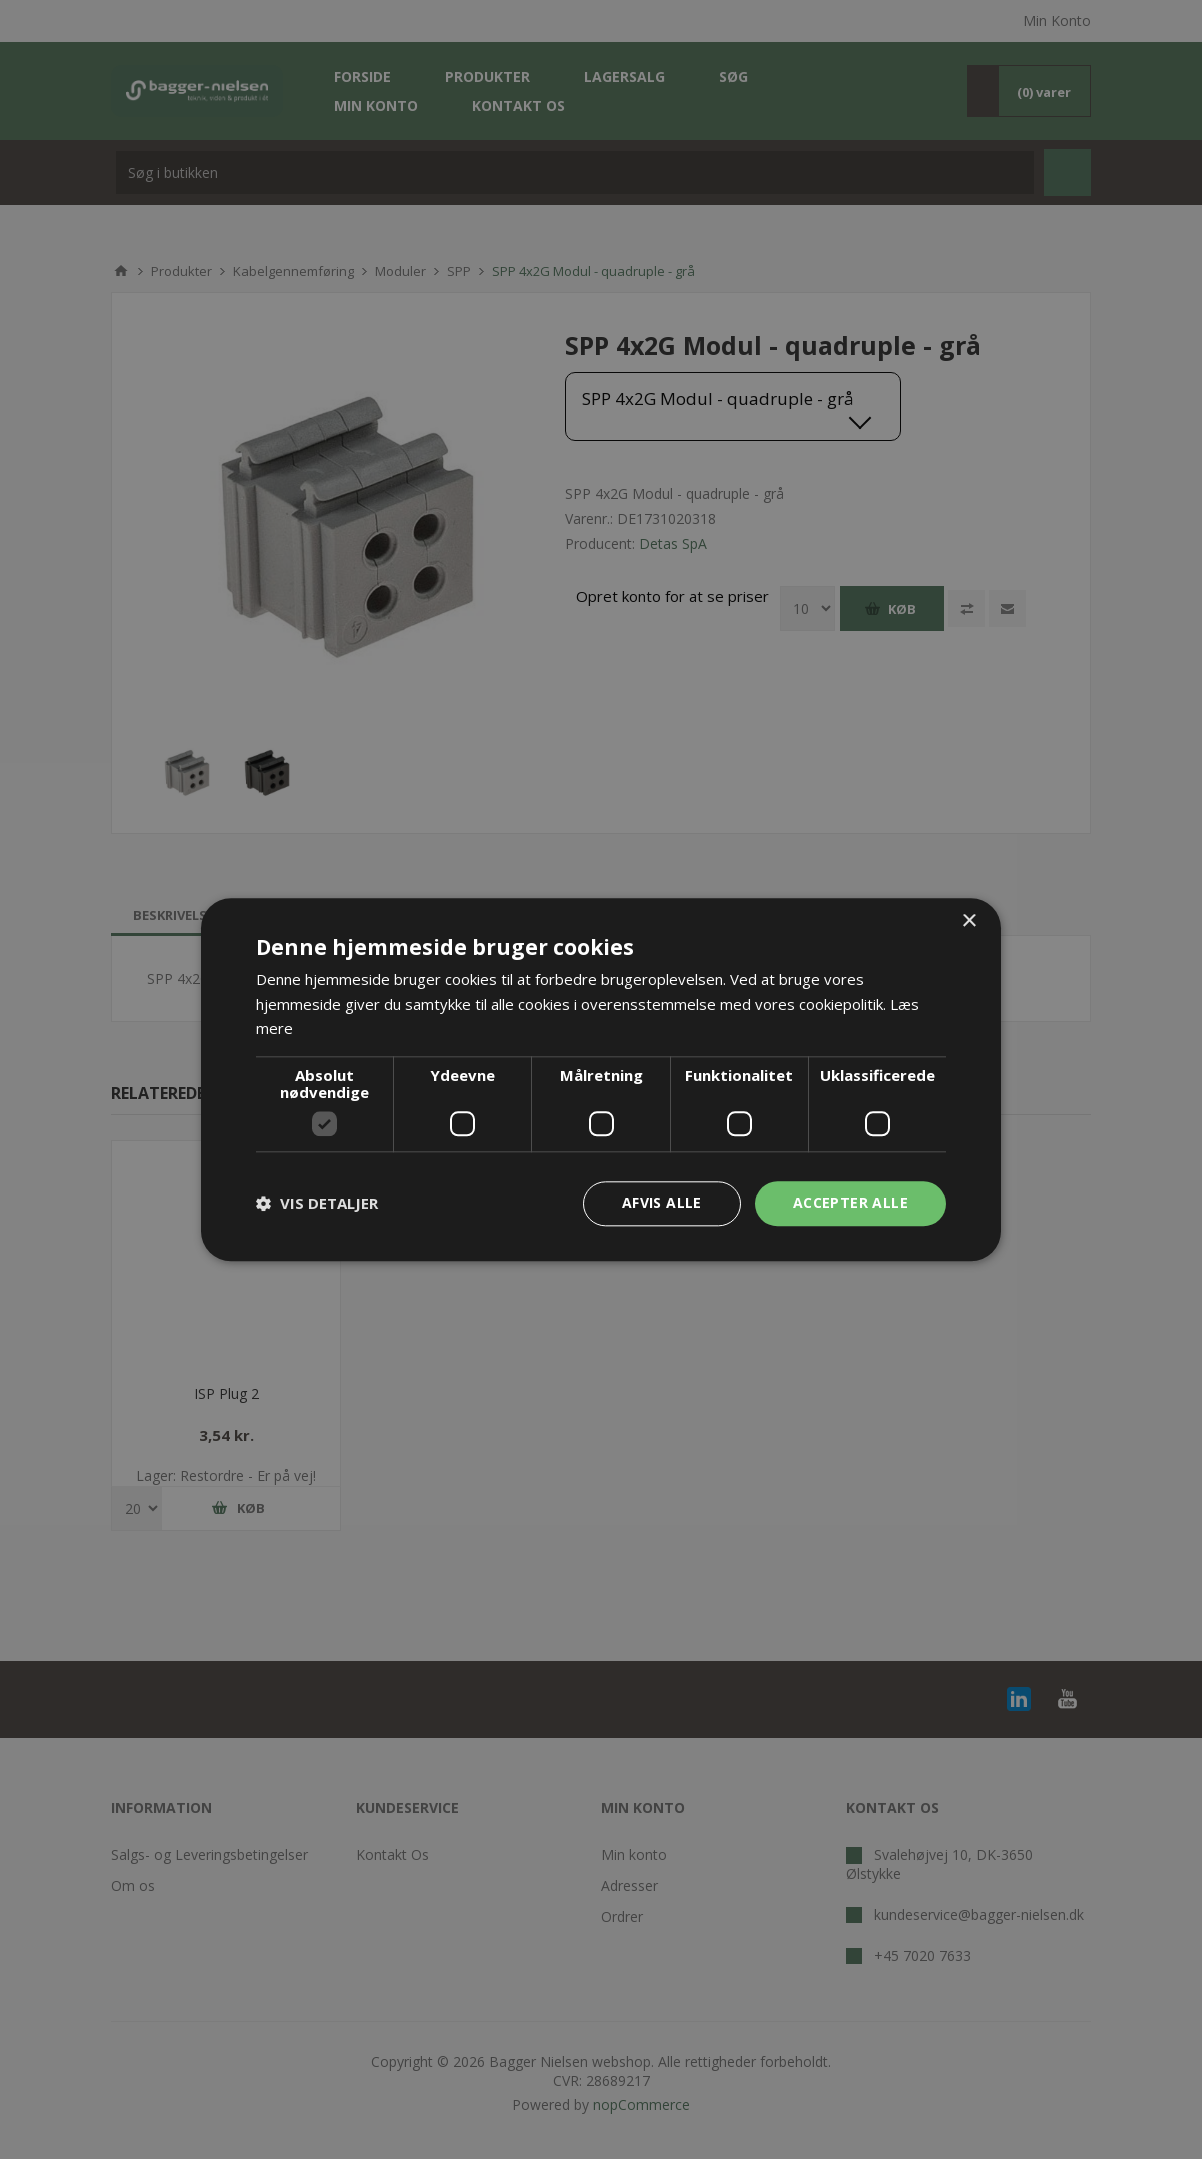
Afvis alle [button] (662, 1202)
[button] (317, 1204)
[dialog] (601, 1079)
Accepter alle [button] (850, 1202)
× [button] (968, 921)
